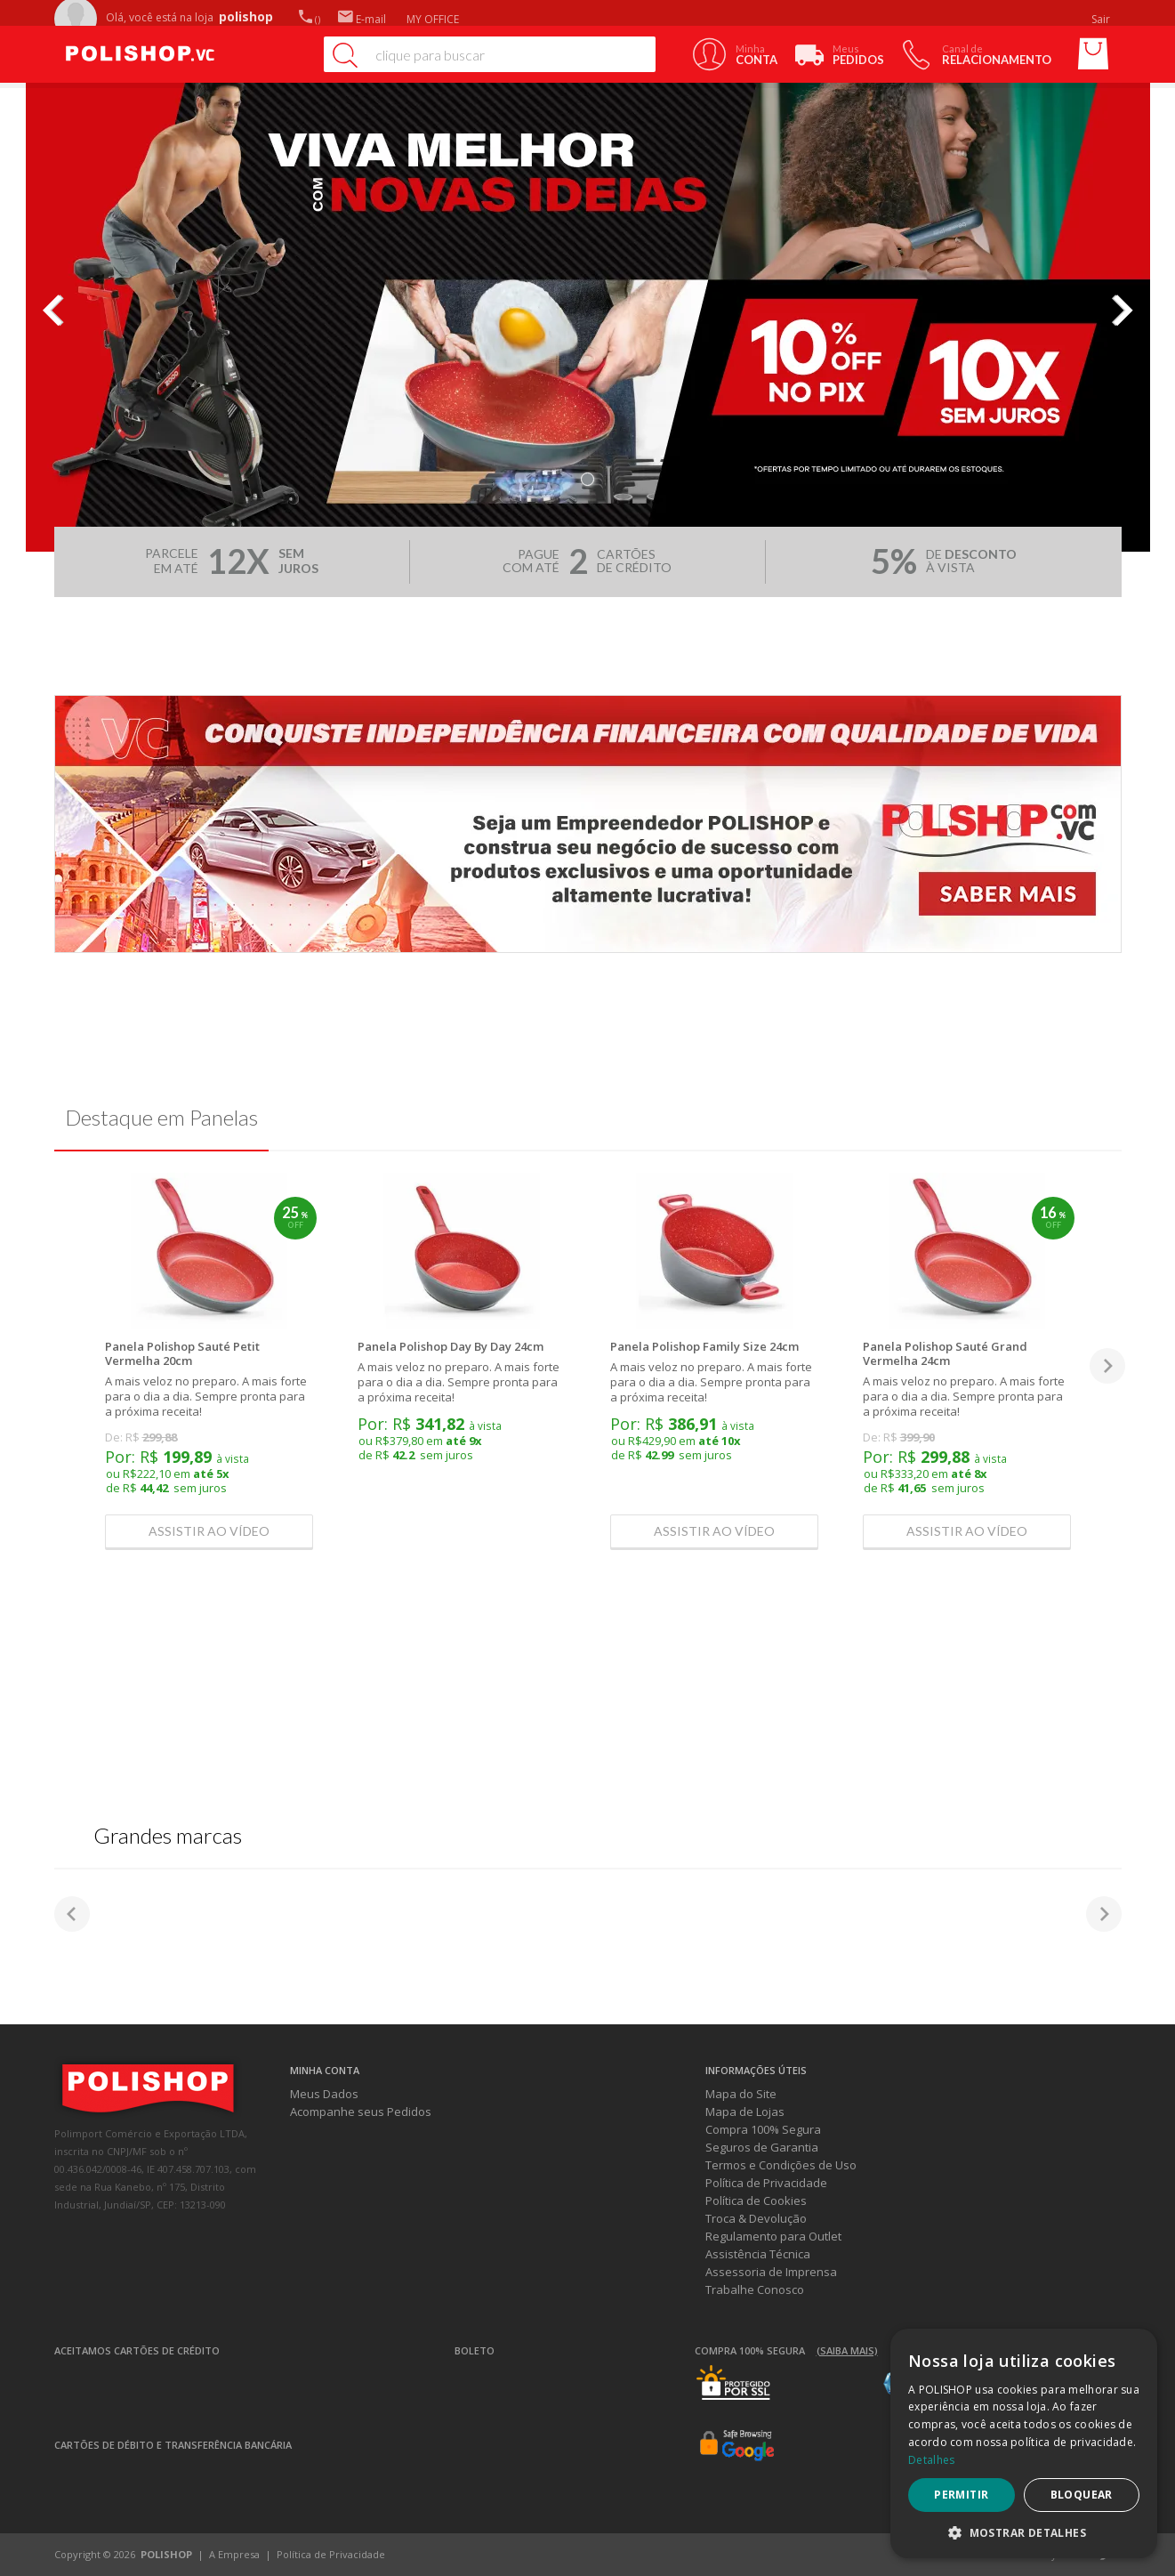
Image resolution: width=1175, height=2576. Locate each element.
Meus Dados (324, 2094)
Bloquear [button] (1081, 2494)
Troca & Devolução (756, 2218)
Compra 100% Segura (763, 2129)
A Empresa (234, 2554)
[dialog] (1023, 2443)
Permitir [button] (961, 2494)
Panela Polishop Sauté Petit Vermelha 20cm (182, 1353)
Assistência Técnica (757, 2254)
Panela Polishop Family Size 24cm (704, 1346)
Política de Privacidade (766, 2183)
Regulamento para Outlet (773, 2236)
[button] (1023, 2532)
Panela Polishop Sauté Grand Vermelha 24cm (945, 1353)
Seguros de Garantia (761, 2147)
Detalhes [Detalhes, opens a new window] (931, 2459)
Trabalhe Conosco (754, 2289)
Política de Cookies (756, 2200)
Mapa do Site (741, 2094)
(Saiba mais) (847, 2350)
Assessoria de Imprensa (771, 2272)
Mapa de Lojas (745, 2112)
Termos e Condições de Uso (781, 2165)
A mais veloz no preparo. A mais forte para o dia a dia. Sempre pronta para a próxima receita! (206, 1396)
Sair (1102, 19)
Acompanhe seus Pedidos (360, 2112)
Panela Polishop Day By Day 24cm (450, 1346)
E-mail (362, 19)
